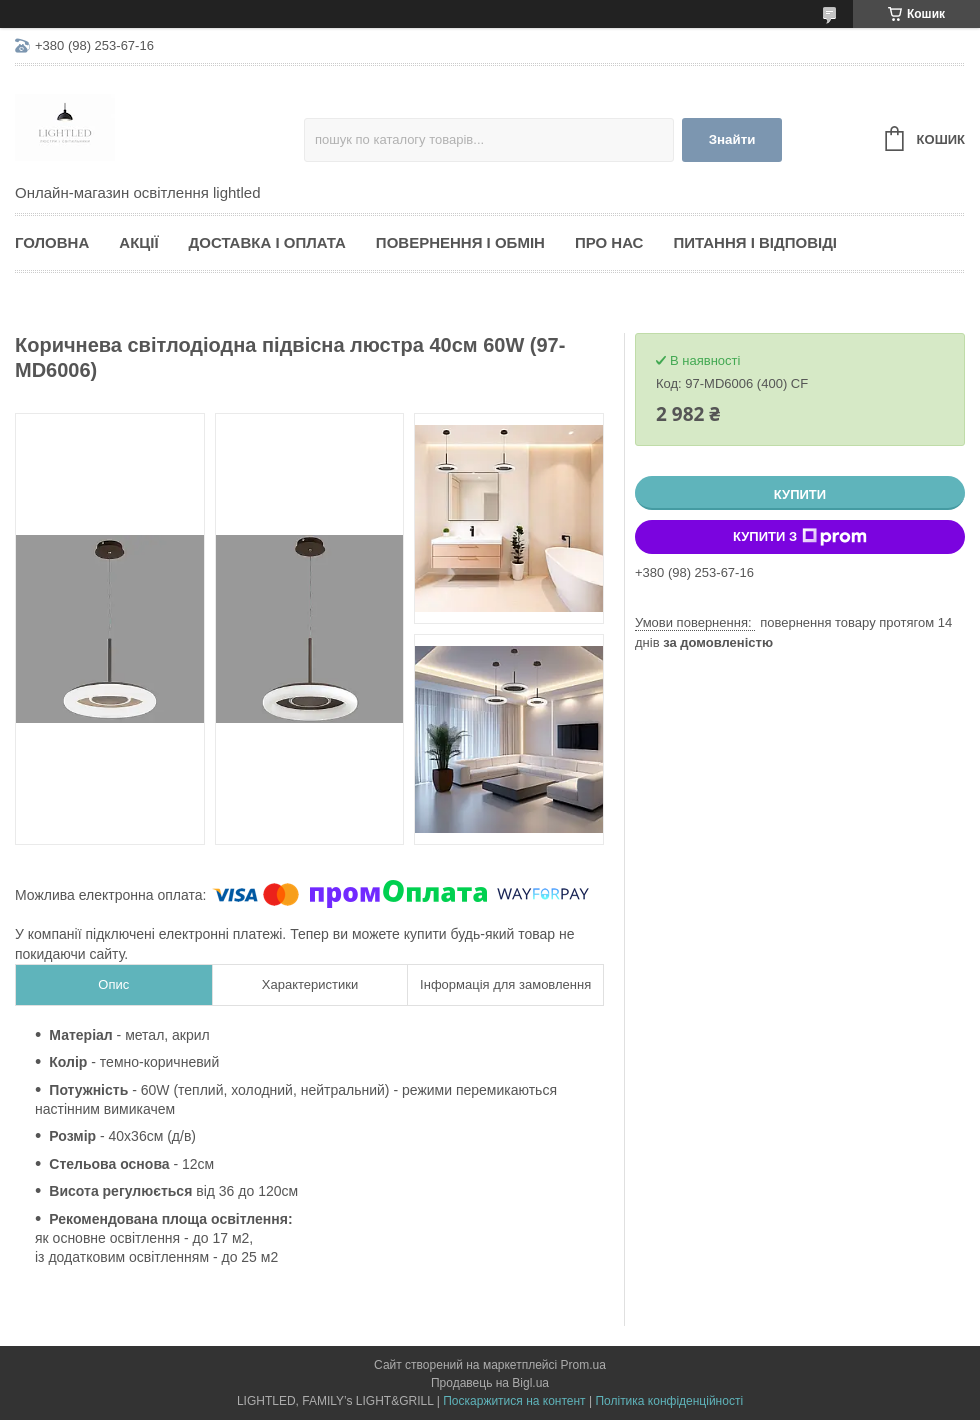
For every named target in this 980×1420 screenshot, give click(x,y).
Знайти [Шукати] (732, 139)
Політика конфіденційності (669, 1401)
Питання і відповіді (755, 242)
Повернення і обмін (460, 242)
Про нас (609, 242)
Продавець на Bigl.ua (490, 1383)
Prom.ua (583, 1365)
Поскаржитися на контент (514, 1401)
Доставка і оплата (267, 242)
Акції (138, 242)
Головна (52, 242)
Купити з (800, 537)
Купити (800, 494)
